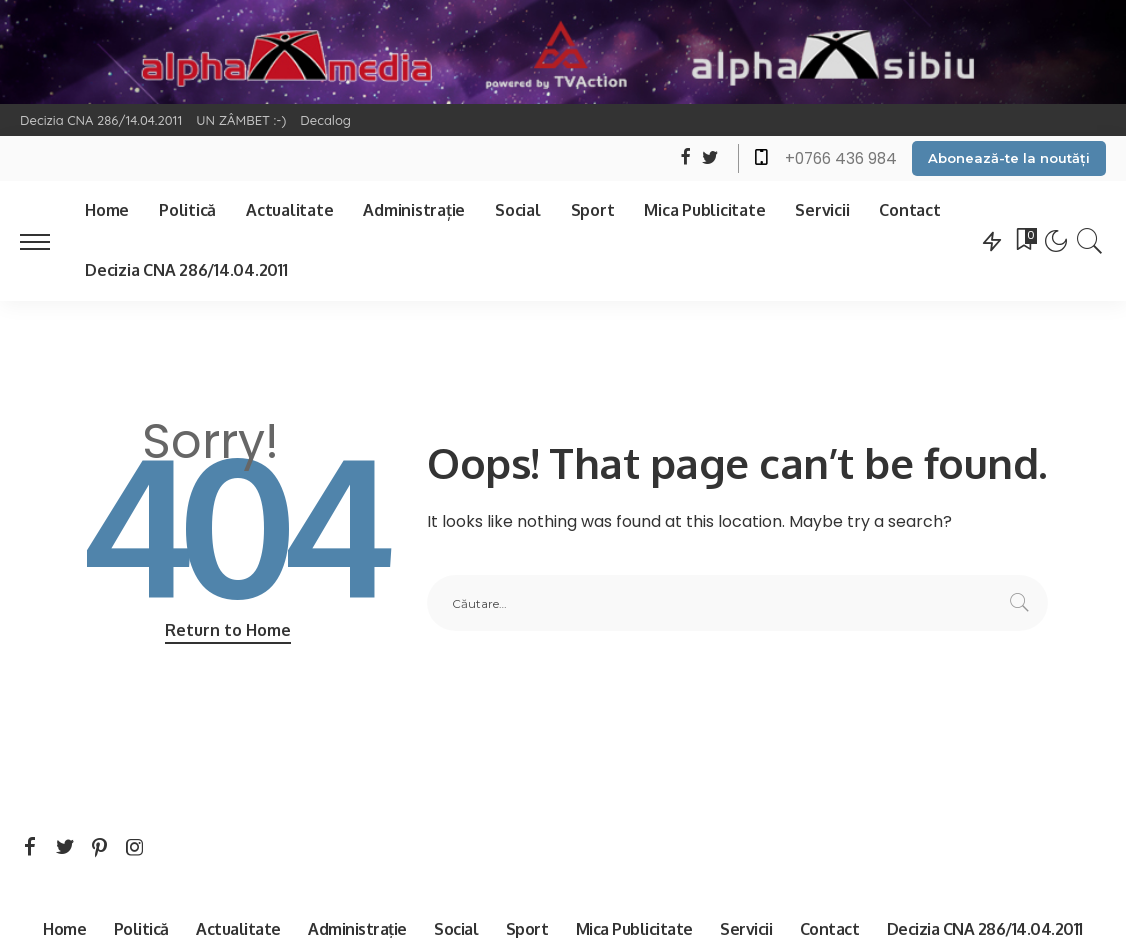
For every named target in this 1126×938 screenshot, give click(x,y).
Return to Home (228, 630)
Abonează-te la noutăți (1009, 158)
